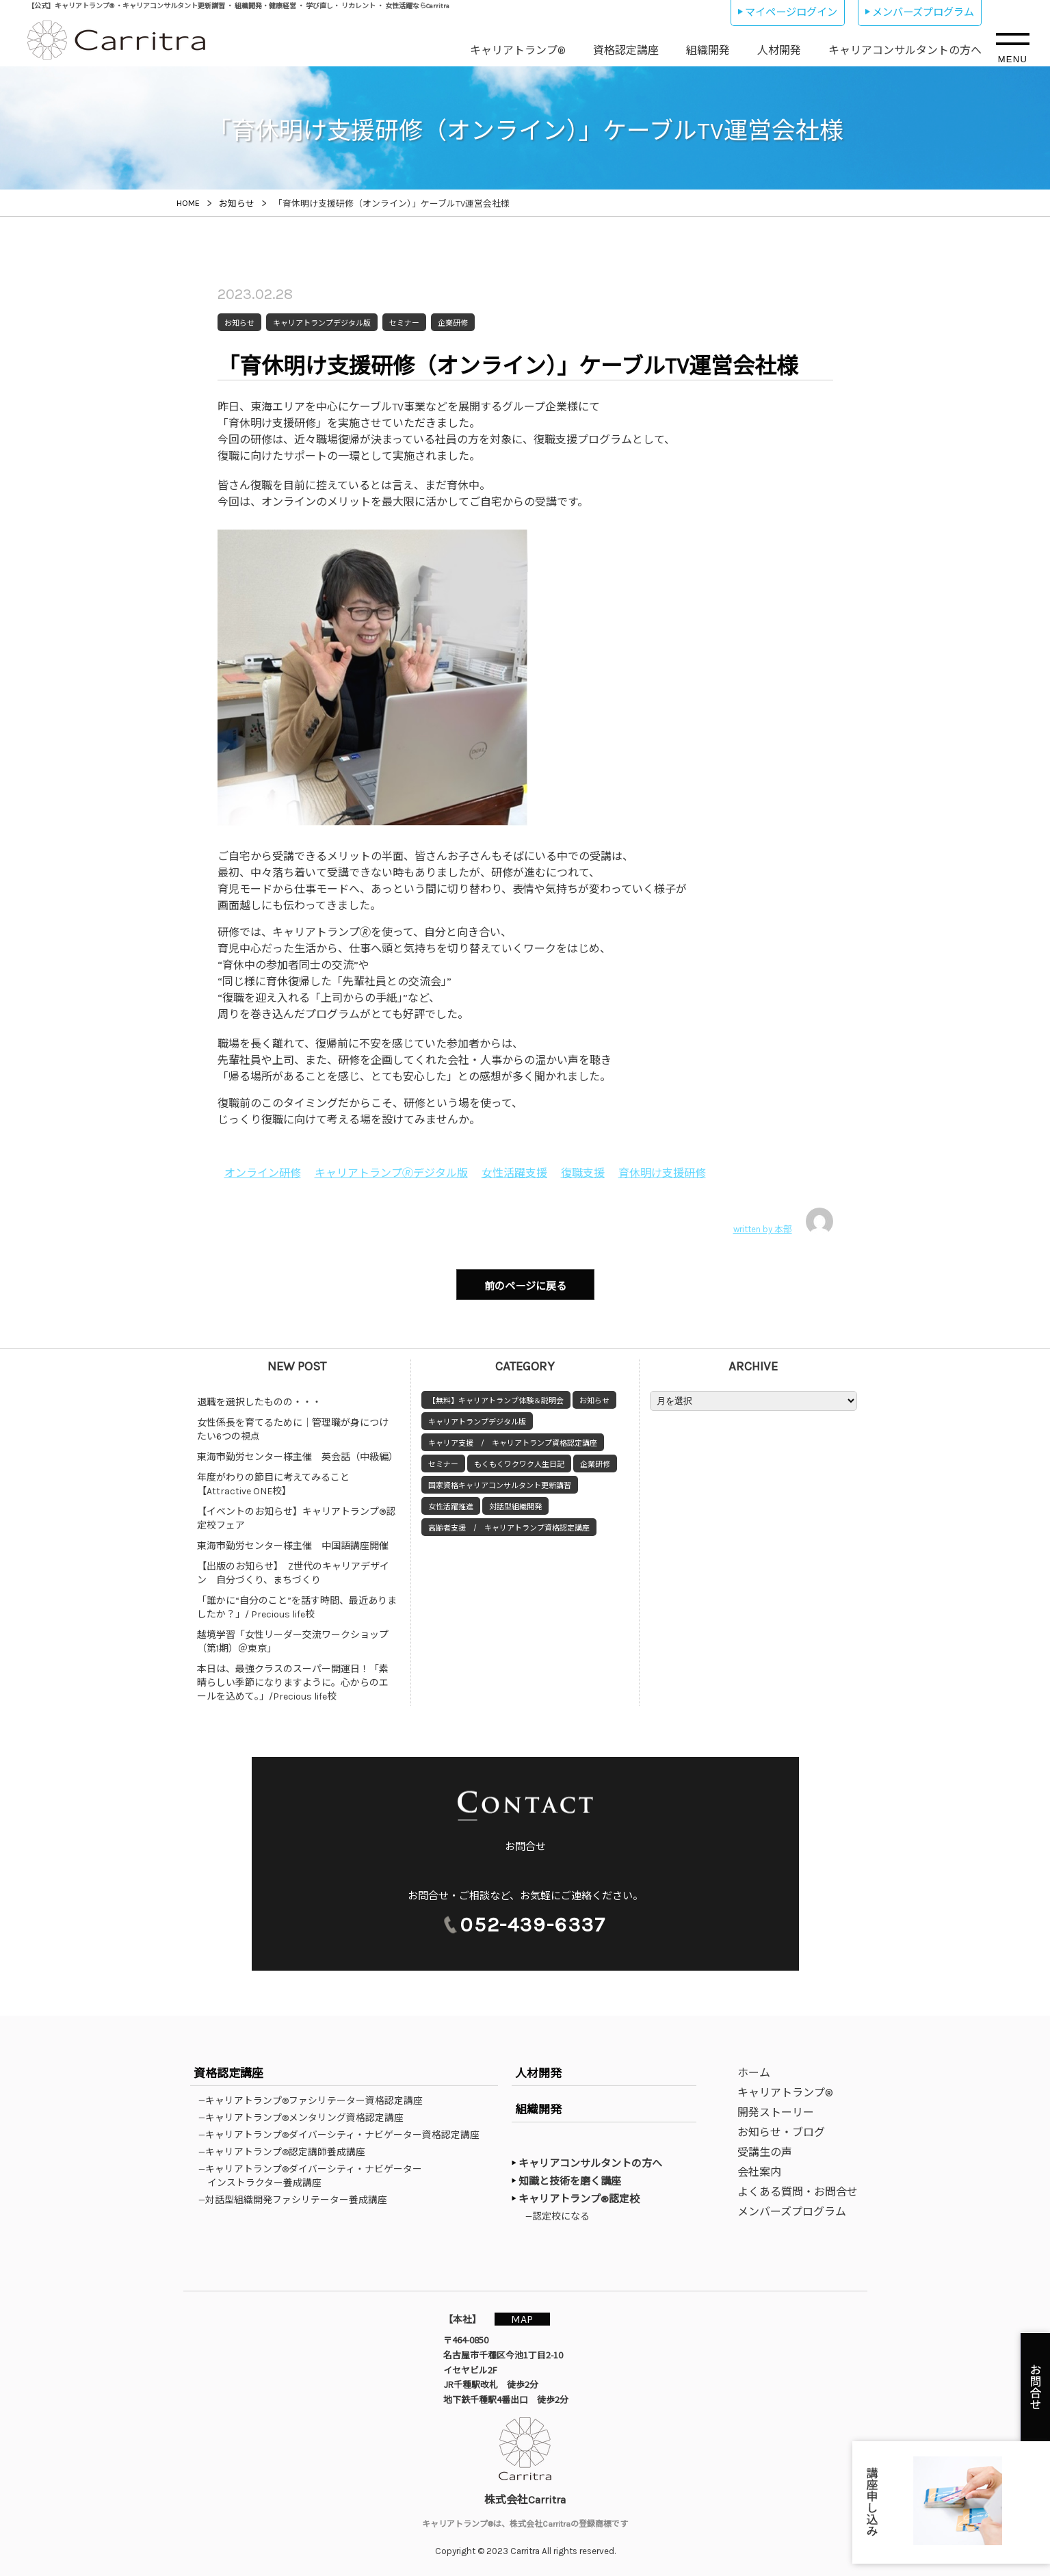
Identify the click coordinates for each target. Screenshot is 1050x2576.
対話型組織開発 (515, 1506)
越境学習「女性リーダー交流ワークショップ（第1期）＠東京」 (293, 1641)
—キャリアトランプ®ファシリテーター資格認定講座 (315, 2099)
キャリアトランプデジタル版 (477, 1421)
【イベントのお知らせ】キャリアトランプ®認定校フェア (296, 1518)
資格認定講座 (626, 50)
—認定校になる (560, 2215)
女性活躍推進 (450, 1506)
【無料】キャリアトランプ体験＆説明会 (496, 1400)
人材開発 (779, 50)
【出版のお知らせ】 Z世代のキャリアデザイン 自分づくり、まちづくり (293, 1572)
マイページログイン (791, 12)
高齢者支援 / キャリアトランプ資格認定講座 (509, 1527)
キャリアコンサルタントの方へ (905, 50)
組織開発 (708, 50)
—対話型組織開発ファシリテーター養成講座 (297, 2199)
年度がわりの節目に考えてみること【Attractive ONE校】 (273, 1483)
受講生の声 (764, 2151)
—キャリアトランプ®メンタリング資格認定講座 (305, 2116)
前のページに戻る (525, 1285)
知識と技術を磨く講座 (570, 2180)
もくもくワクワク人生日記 (519, 1463)
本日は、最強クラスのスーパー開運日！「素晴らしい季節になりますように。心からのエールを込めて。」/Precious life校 (293, 1682)
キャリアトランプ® (518, 50)
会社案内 (759, 2171)
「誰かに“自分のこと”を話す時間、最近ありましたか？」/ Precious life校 (297, 1606)
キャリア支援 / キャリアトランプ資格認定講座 (512, 1442)
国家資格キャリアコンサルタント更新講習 (499, 1485)
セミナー (443, 1463)
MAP (523, 2318)
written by (783, 1221)
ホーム (753, 2072)
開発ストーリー (775, 2111)
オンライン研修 (262, 1173)
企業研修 (595, 1463)
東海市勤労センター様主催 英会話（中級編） (297, 1456)
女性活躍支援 (514, 1173)
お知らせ (594, 1400)
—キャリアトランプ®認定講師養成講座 (286, 2151)
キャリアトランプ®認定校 (579, 2198)
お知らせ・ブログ (781, 2131)
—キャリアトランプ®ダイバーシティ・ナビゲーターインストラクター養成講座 (314, 2175)
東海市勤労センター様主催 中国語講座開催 (293, 1545)
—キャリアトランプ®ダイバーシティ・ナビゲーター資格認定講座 (343, 2134)
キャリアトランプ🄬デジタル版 (391, 1173)
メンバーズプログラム (923, 12)
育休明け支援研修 (662, 1173)
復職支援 (583, 1173)
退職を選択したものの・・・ (259, 1401)
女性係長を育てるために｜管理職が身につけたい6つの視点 (293, 1429)
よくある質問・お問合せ (797, 2191)
